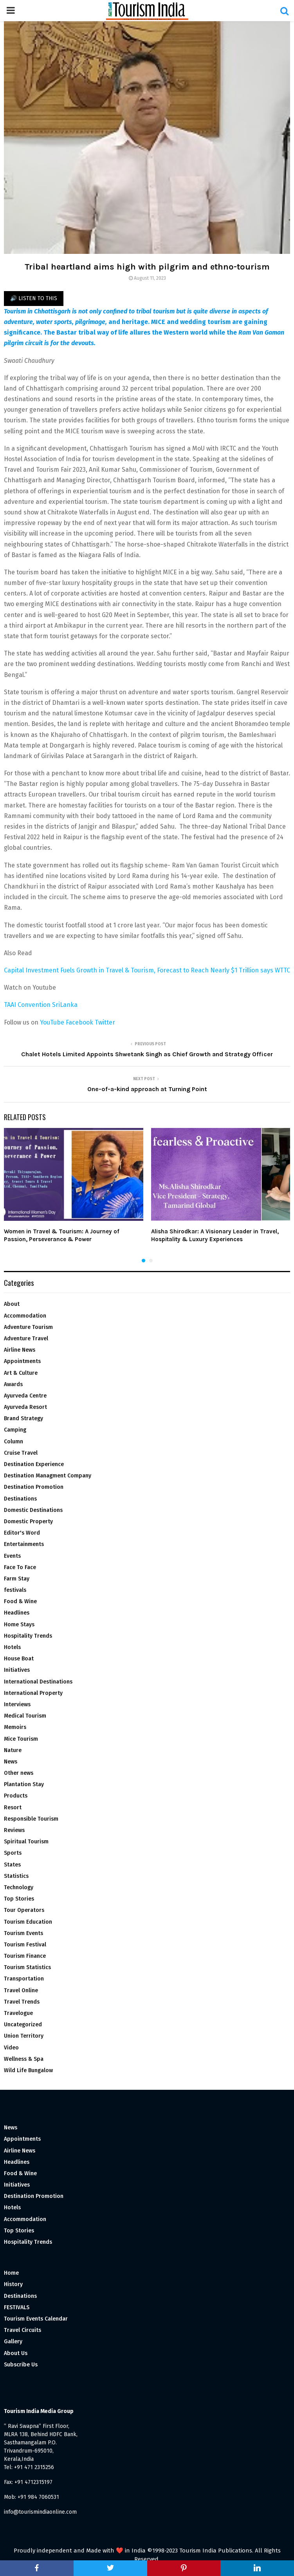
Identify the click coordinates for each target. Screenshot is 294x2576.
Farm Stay (16, 1578)
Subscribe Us (21, 2364)
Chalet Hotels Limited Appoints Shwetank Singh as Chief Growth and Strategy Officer (147, 1054)
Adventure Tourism (28, 1327)
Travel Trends (22, 2002)
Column (13, 1441)
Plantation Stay (24, 1784)
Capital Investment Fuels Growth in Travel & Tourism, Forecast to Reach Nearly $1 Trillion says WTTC (147, 970)
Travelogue (18, 2013)
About (12, 1304)
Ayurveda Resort (25, 1407)
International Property (33, 1693)
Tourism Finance (25, 1956)
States (12, 1864)
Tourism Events (23, 1933)
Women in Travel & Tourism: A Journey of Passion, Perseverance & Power (61, 1235)
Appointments (22, 1361)
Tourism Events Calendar (36, 2318)
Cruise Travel (21, 1453)
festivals (15, 1590)
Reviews (14, 1830)
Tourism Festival (25, 1944)
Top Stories (19, 1898)
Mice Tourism (21, 1739)
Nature (13, 1750)
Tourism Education (28, 1922)
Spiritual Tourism (26, 1841)
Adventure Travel (26, 1338)
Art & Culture (21, 1373)
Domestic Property (28, 1521)
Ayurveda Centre (25, 1395)
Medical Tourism (25, 1716)
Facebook (79, 1022)
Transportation (24, 1978)
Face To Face (20, 1567)
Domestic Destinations (33, 1510)
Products (15, 1795)
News (10, 1761)
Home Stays (19, 1624)
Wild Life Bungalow (28, 2070)
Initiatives (17, 1670)
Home (11, 2273)
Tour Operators (24, 1910)
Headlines (16, 1612)
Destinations (20, 1498)
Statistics (16, 1876)
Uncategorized (23, 2024)
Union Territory (23, 2036)
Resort (13, 1807)
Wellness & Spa (23, 2059)
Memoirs (15, 1727)
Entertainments (24, 1544)
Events (12, 1556)
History (13, 2284)
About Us (15, 2353)
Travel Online (21, 1990)
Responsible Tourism (31, 1819)
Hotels (12, 1647)
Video (11, 2047)
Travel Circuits (22, 2330)
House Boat (19, 1658)
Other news (18, 1773)
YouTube (52, 1022)
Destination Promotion (33, 1487)
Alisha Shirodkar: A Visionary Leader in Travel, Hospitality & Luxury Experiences (215, 1235)
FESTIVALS (16, 2307)
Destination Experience (34, 1464)
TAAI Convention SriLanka (41, 1004)
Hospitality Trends (28, 1636)
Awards (13, 1384)
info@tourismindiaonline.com (40, 2512)
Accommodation (25, 1315)
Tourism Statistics (27, 1967)
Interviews (17, 1704)
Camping (15, 1429)
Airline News (19, 1350)
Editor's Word (22, 1533)
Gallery (13, 2341)
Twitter (105, 1022)
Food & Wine (20, 1601)
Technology (18, 1887)
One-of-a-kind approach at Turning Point (147, 1089)
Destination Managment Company (47, 1475)
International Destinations (38, 1681)
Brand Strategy (23, 1418)
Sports (13, 1853)
